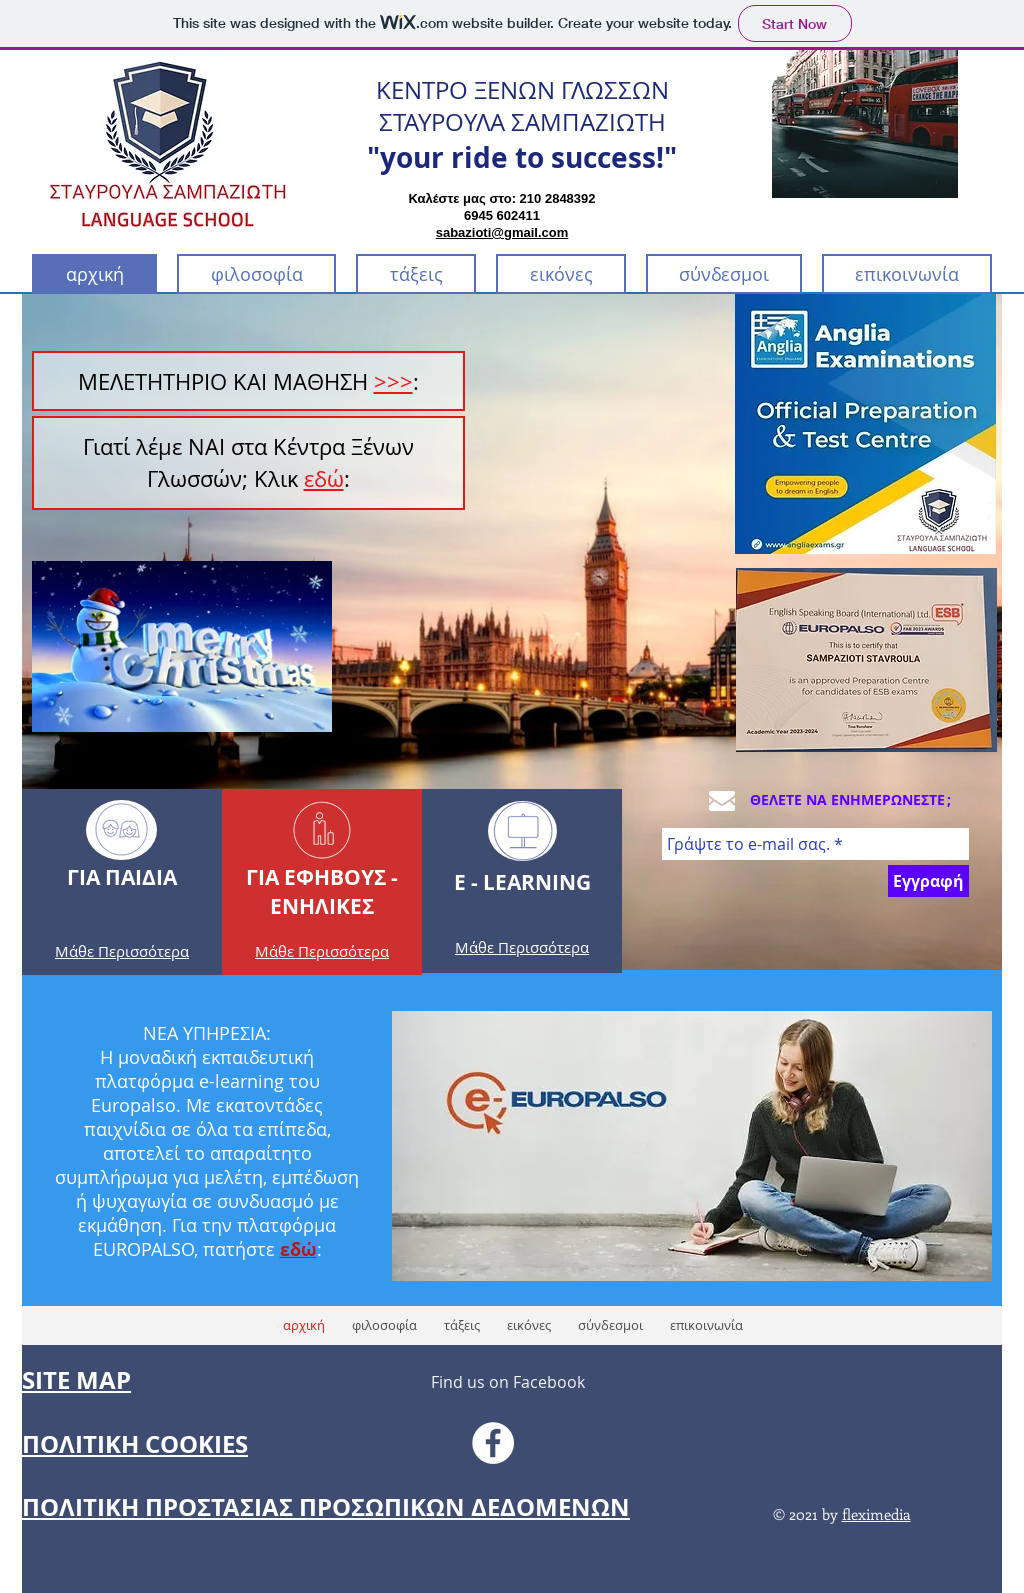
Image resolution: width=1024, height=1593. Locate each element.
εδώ (324, 478)
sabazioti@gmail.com (502, 232)
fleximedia (876, 1514)
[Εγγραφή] (928, 881)
